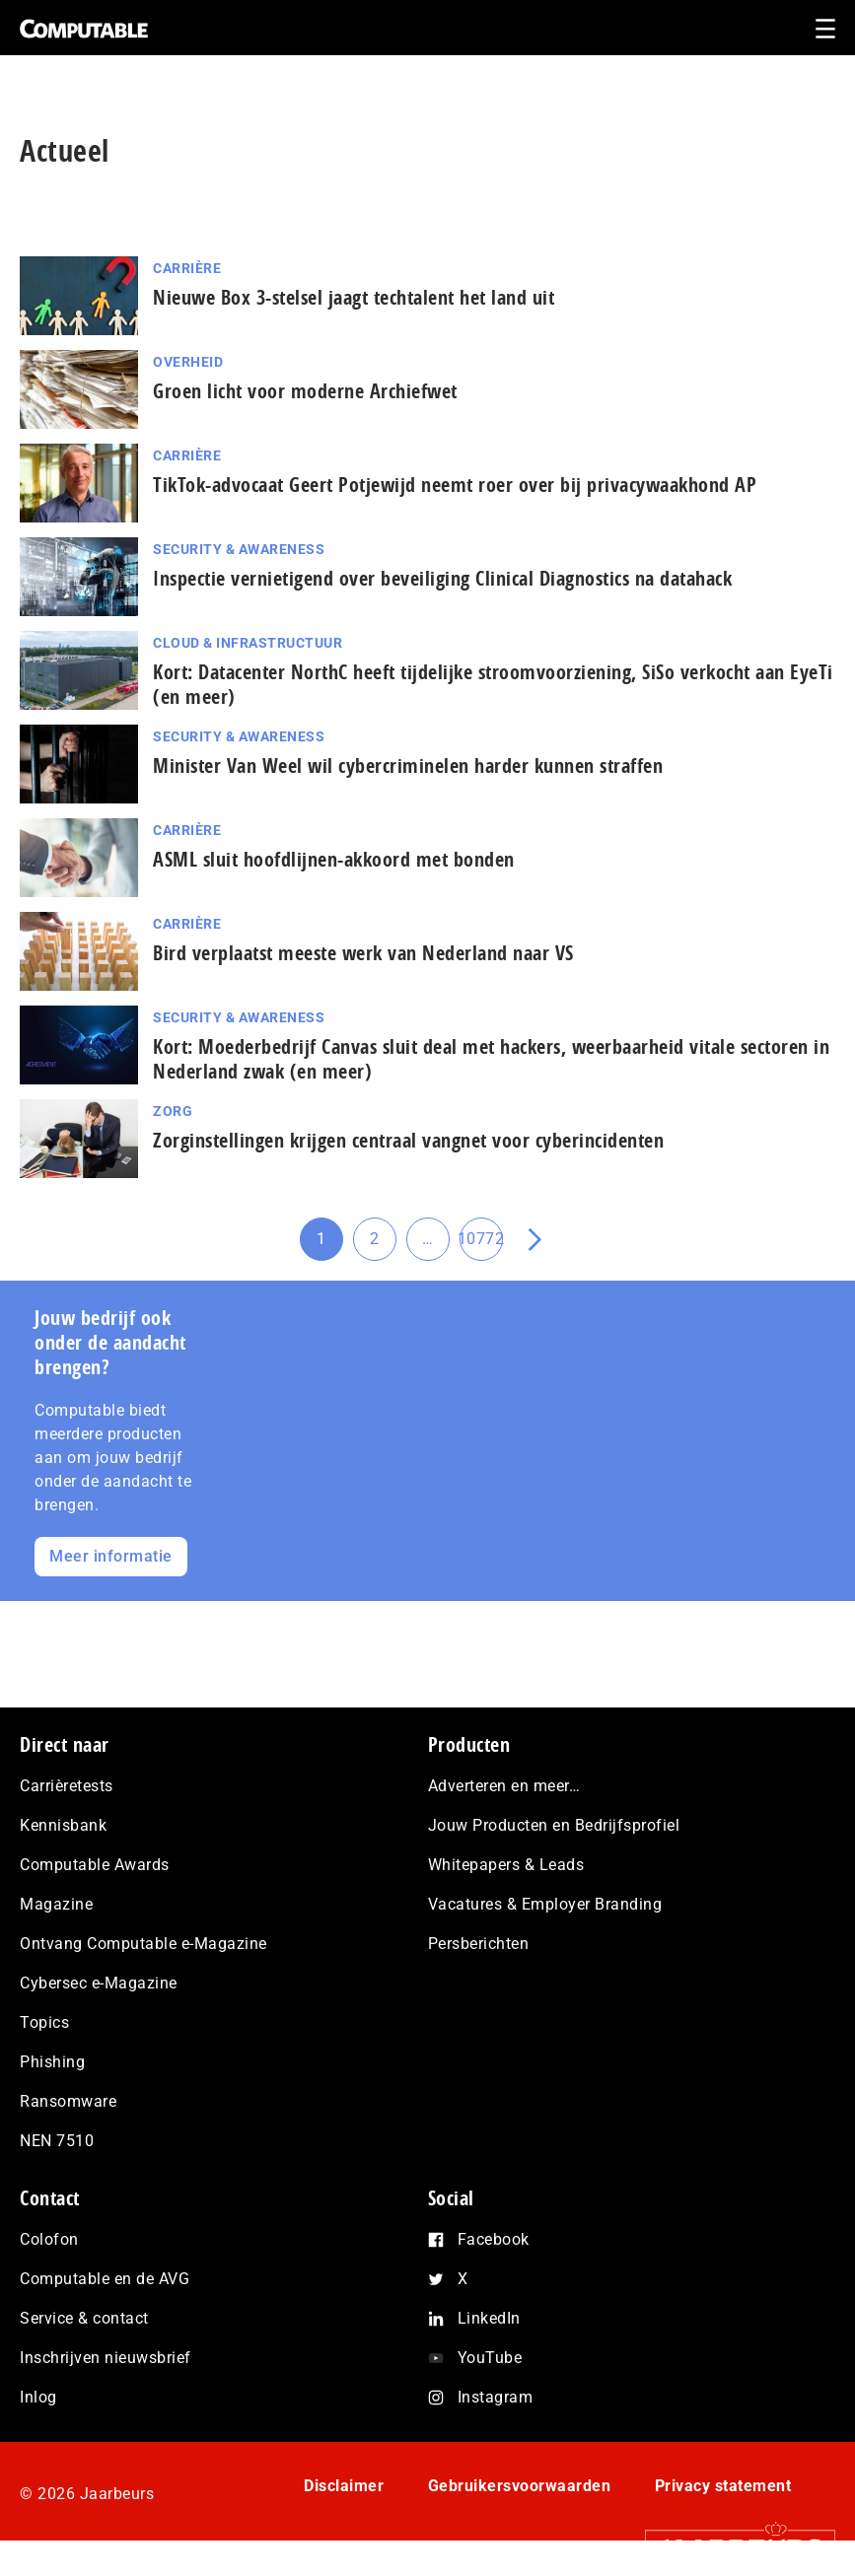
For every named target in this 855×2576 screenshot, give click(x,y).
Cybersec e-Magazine (99, 1983)
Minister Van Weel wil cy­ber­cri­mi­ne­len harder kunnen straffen (408, 765)
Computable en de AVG (104, 2278)
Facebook (494, 2239)
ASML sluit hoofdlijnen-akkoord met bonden (334, 859)
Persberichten (479, 1943)
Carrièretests (66, 1785)
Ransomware (68, 2101)
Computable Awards (95, 1864)
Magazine (56, 1904)
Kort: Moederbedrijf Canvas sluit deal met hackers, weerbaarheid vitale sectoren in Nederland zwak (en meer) (491, 1058)
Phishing (52, 2062)
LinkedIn (489, 2318)
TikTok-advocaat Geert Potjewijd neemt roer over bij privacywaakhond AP (454, 484)
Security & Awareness (238, 549)
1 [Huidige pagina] (330, 1245)
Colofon (49, 2239)
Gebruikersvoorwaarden (519, 2485)
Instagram (496, 2397)
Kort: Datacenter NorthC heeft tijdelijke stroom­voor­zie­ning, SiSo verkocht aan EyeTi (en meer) (493, 684)
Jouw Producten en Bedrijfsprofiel (554, 1825)
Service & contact (84, 2318)
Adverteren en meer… (504, 1785)
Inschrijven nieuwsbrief (105, 2357)
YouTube (490, 2357)
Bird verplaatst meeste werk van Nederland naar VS (363, 953)
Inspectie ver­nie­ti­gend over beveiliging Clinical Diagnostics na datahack (442, 578)
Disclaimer (344, 2485)
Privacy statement (723, 2485)
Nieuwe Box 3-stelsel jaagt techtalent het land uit (353, 297)
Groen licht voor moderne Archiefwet (305, 391)
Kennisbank (63, 1825)
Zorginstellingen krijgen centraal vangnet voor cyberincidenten (408, 1140)
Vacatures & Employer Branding (545, 1904)
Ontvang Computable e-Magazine (143, 1943)
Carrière (187, 268)
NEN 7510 (57, 2140)
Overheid (188, 362)
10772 (481, 1245)
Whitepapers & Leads (506, 1864)
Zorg (172, 1111)
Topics (44, 2022)
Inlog (38, 2397)
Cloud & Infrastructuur (247, 643)
